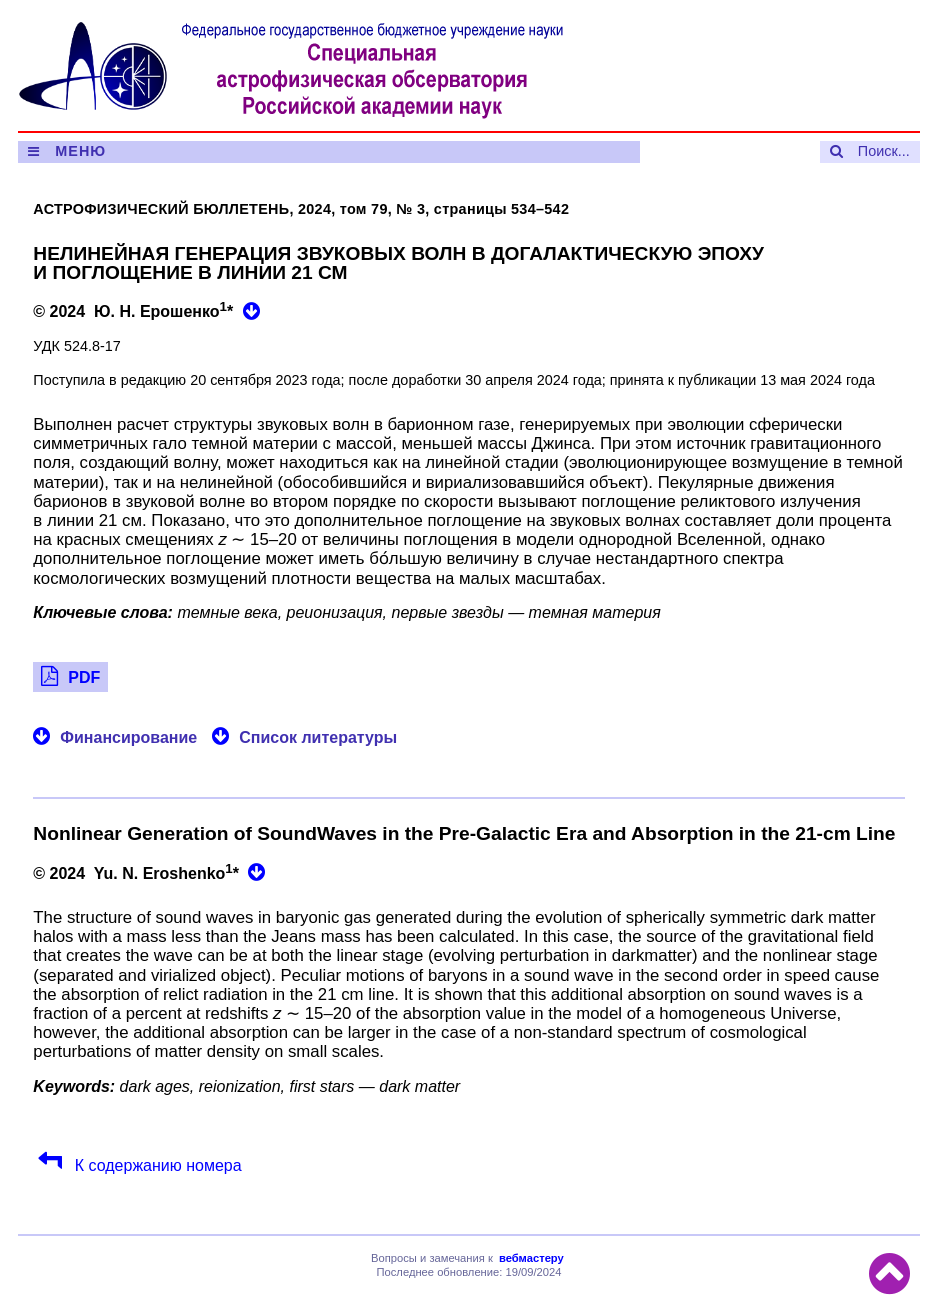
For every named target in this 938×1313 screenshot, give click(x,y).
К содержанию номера (155, 1165)
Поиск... (884, 151)
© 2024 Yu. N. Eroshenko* (138, 871)
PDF (84, 677)
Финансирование (128, 737)
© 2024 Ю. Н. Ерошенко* (135, 309)
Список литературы (318, 737)
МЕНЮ (80, 151)
